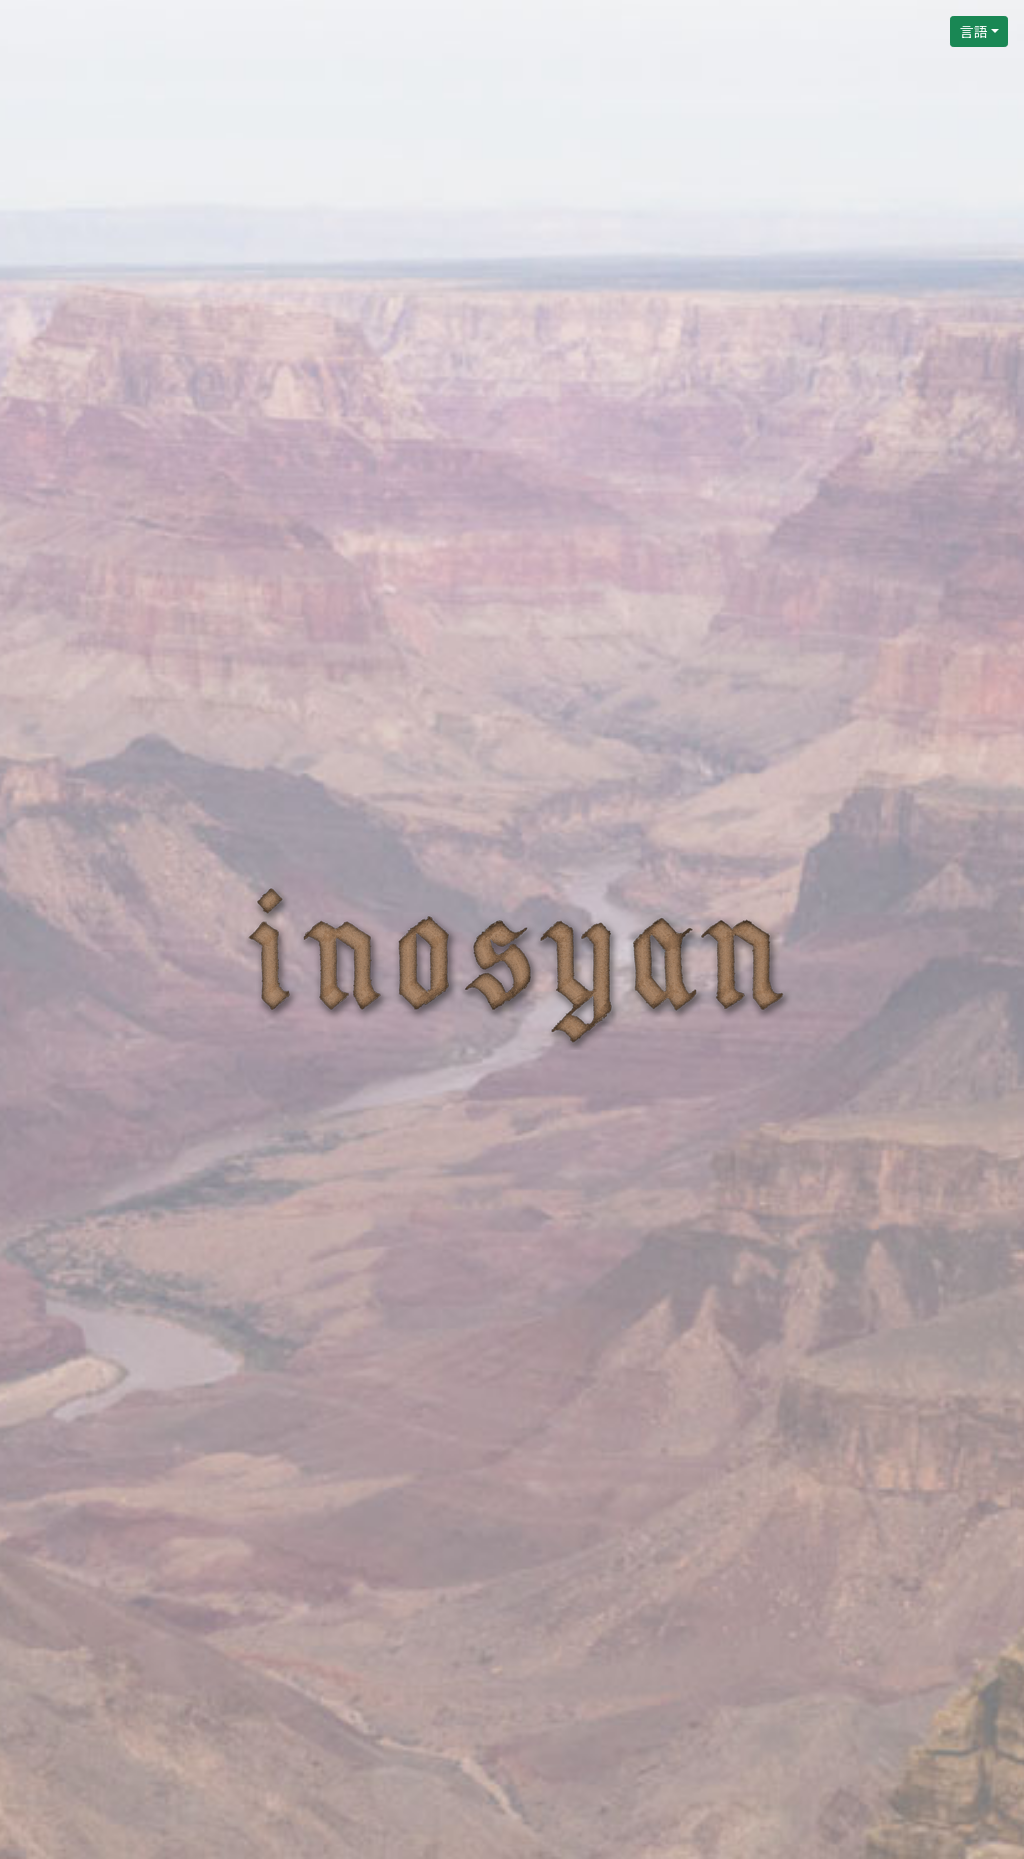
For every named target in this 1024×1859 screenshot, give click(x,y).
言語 (973, 31)
